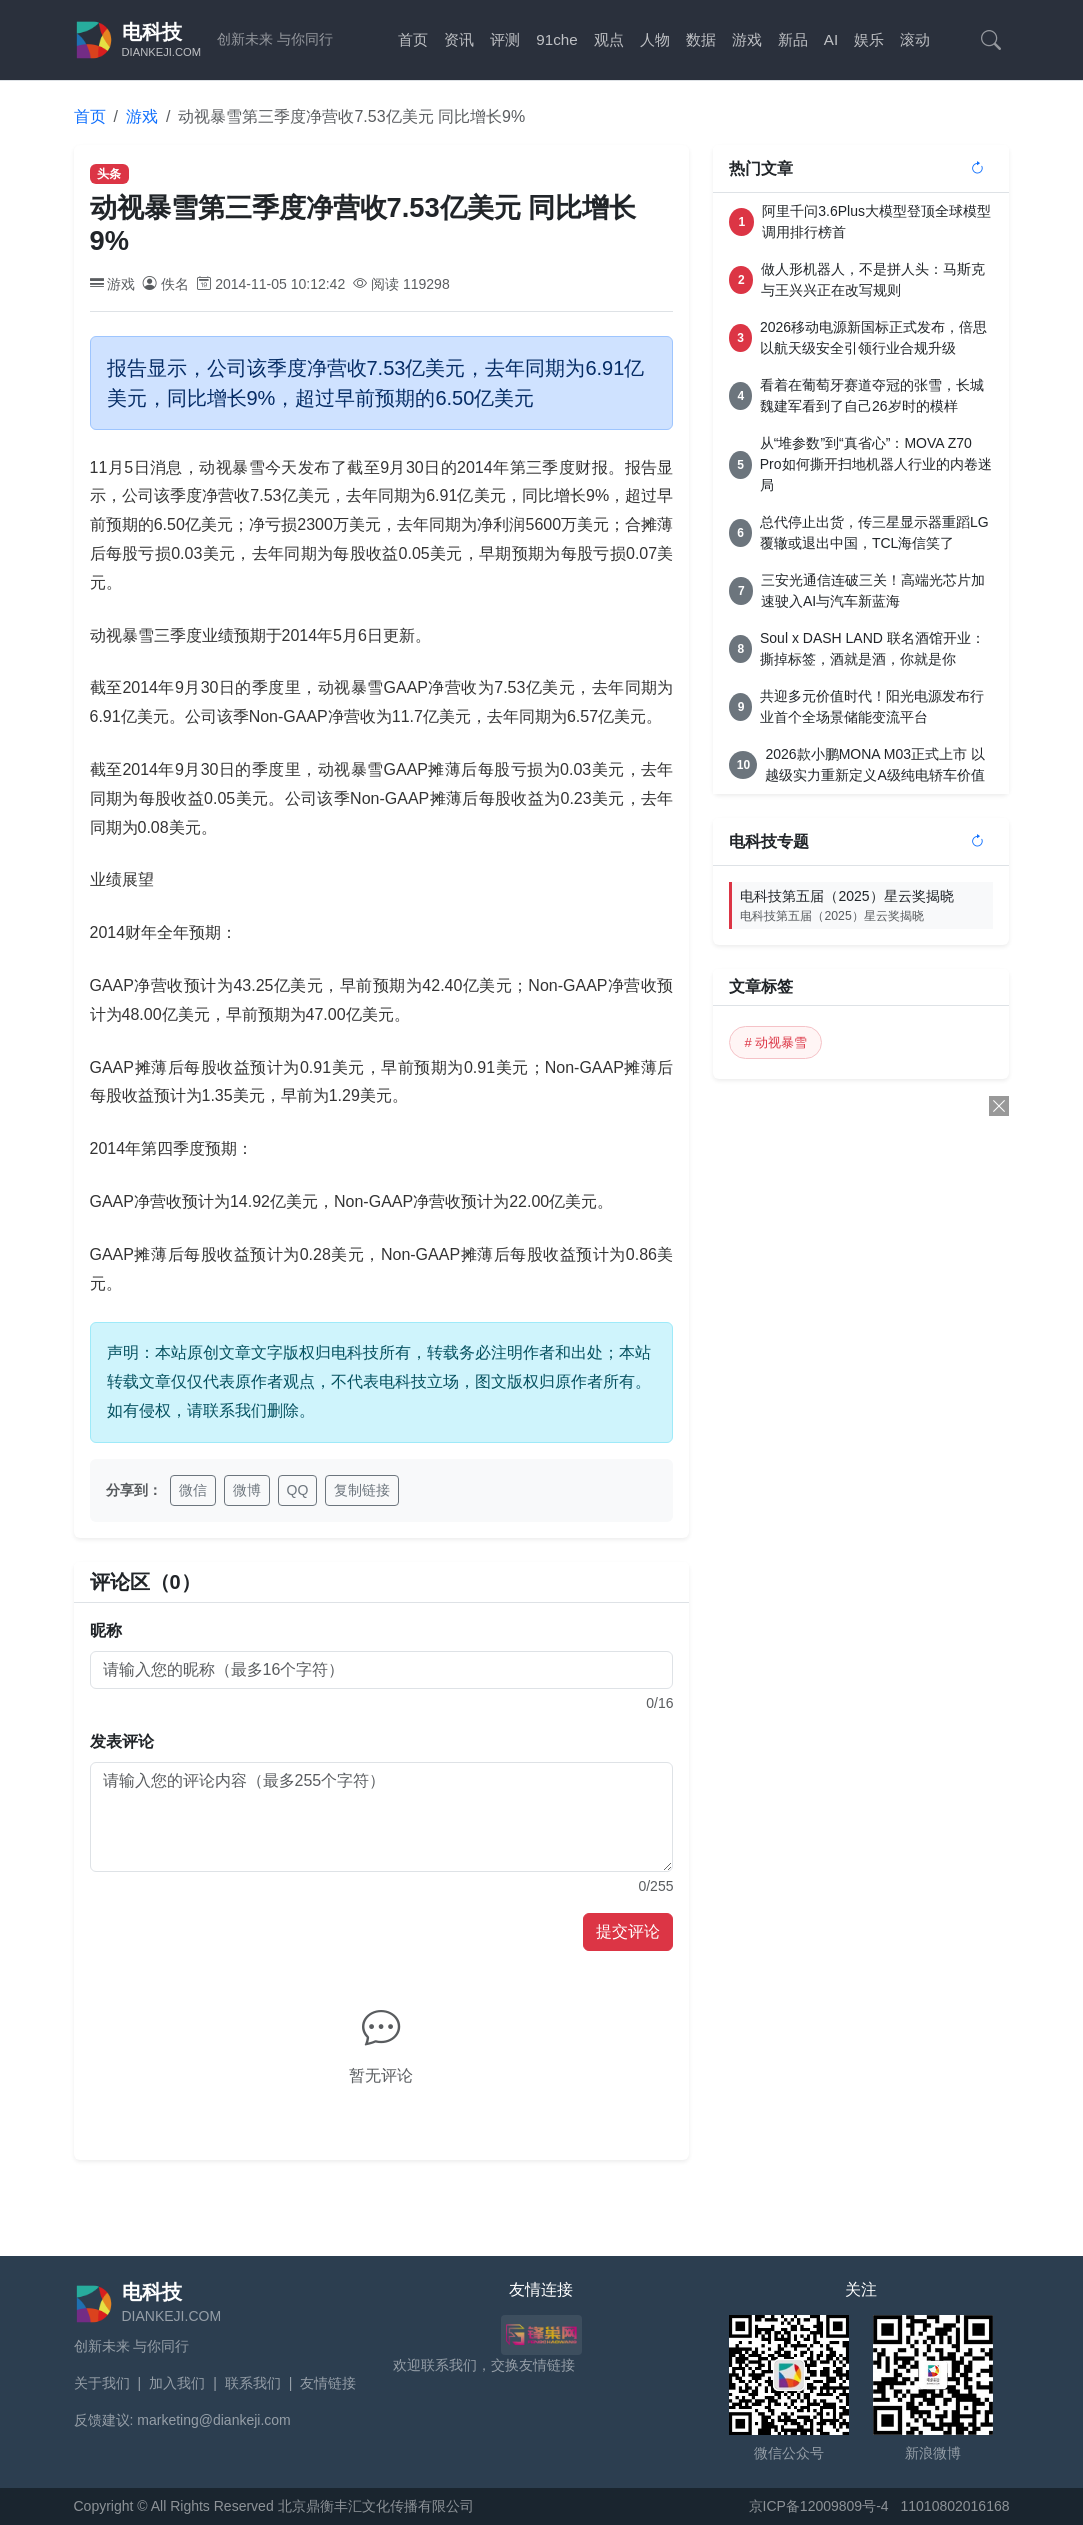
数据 (701, 39)
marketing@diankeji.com (214, 2420)
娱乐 (869, 39)
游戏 (747, 39)
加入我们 (177, 2383)
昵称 (106, 1630)
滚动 (915, 39)
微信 (193, 1490)
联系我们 (253, 2383)
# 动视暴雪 (775, 1042)
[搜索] (991, 40)
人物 (655, 39)
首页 (413, 39)
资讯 (459, 39)
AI (831, 39)
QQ (298, 1490)
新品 (793, 39)
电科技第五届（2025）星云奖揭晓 (866, 906)
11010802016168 (954, 2506)
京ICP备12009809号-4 (819, 2506)
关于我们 (102, 2383)
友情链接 (328, 2383)
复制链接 (362, 1490)
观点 (609, 39)
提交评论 (628, 1931)
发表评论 (122, 1741)
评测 (505, 39)
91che (556, 39)
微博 (247, 1490)
